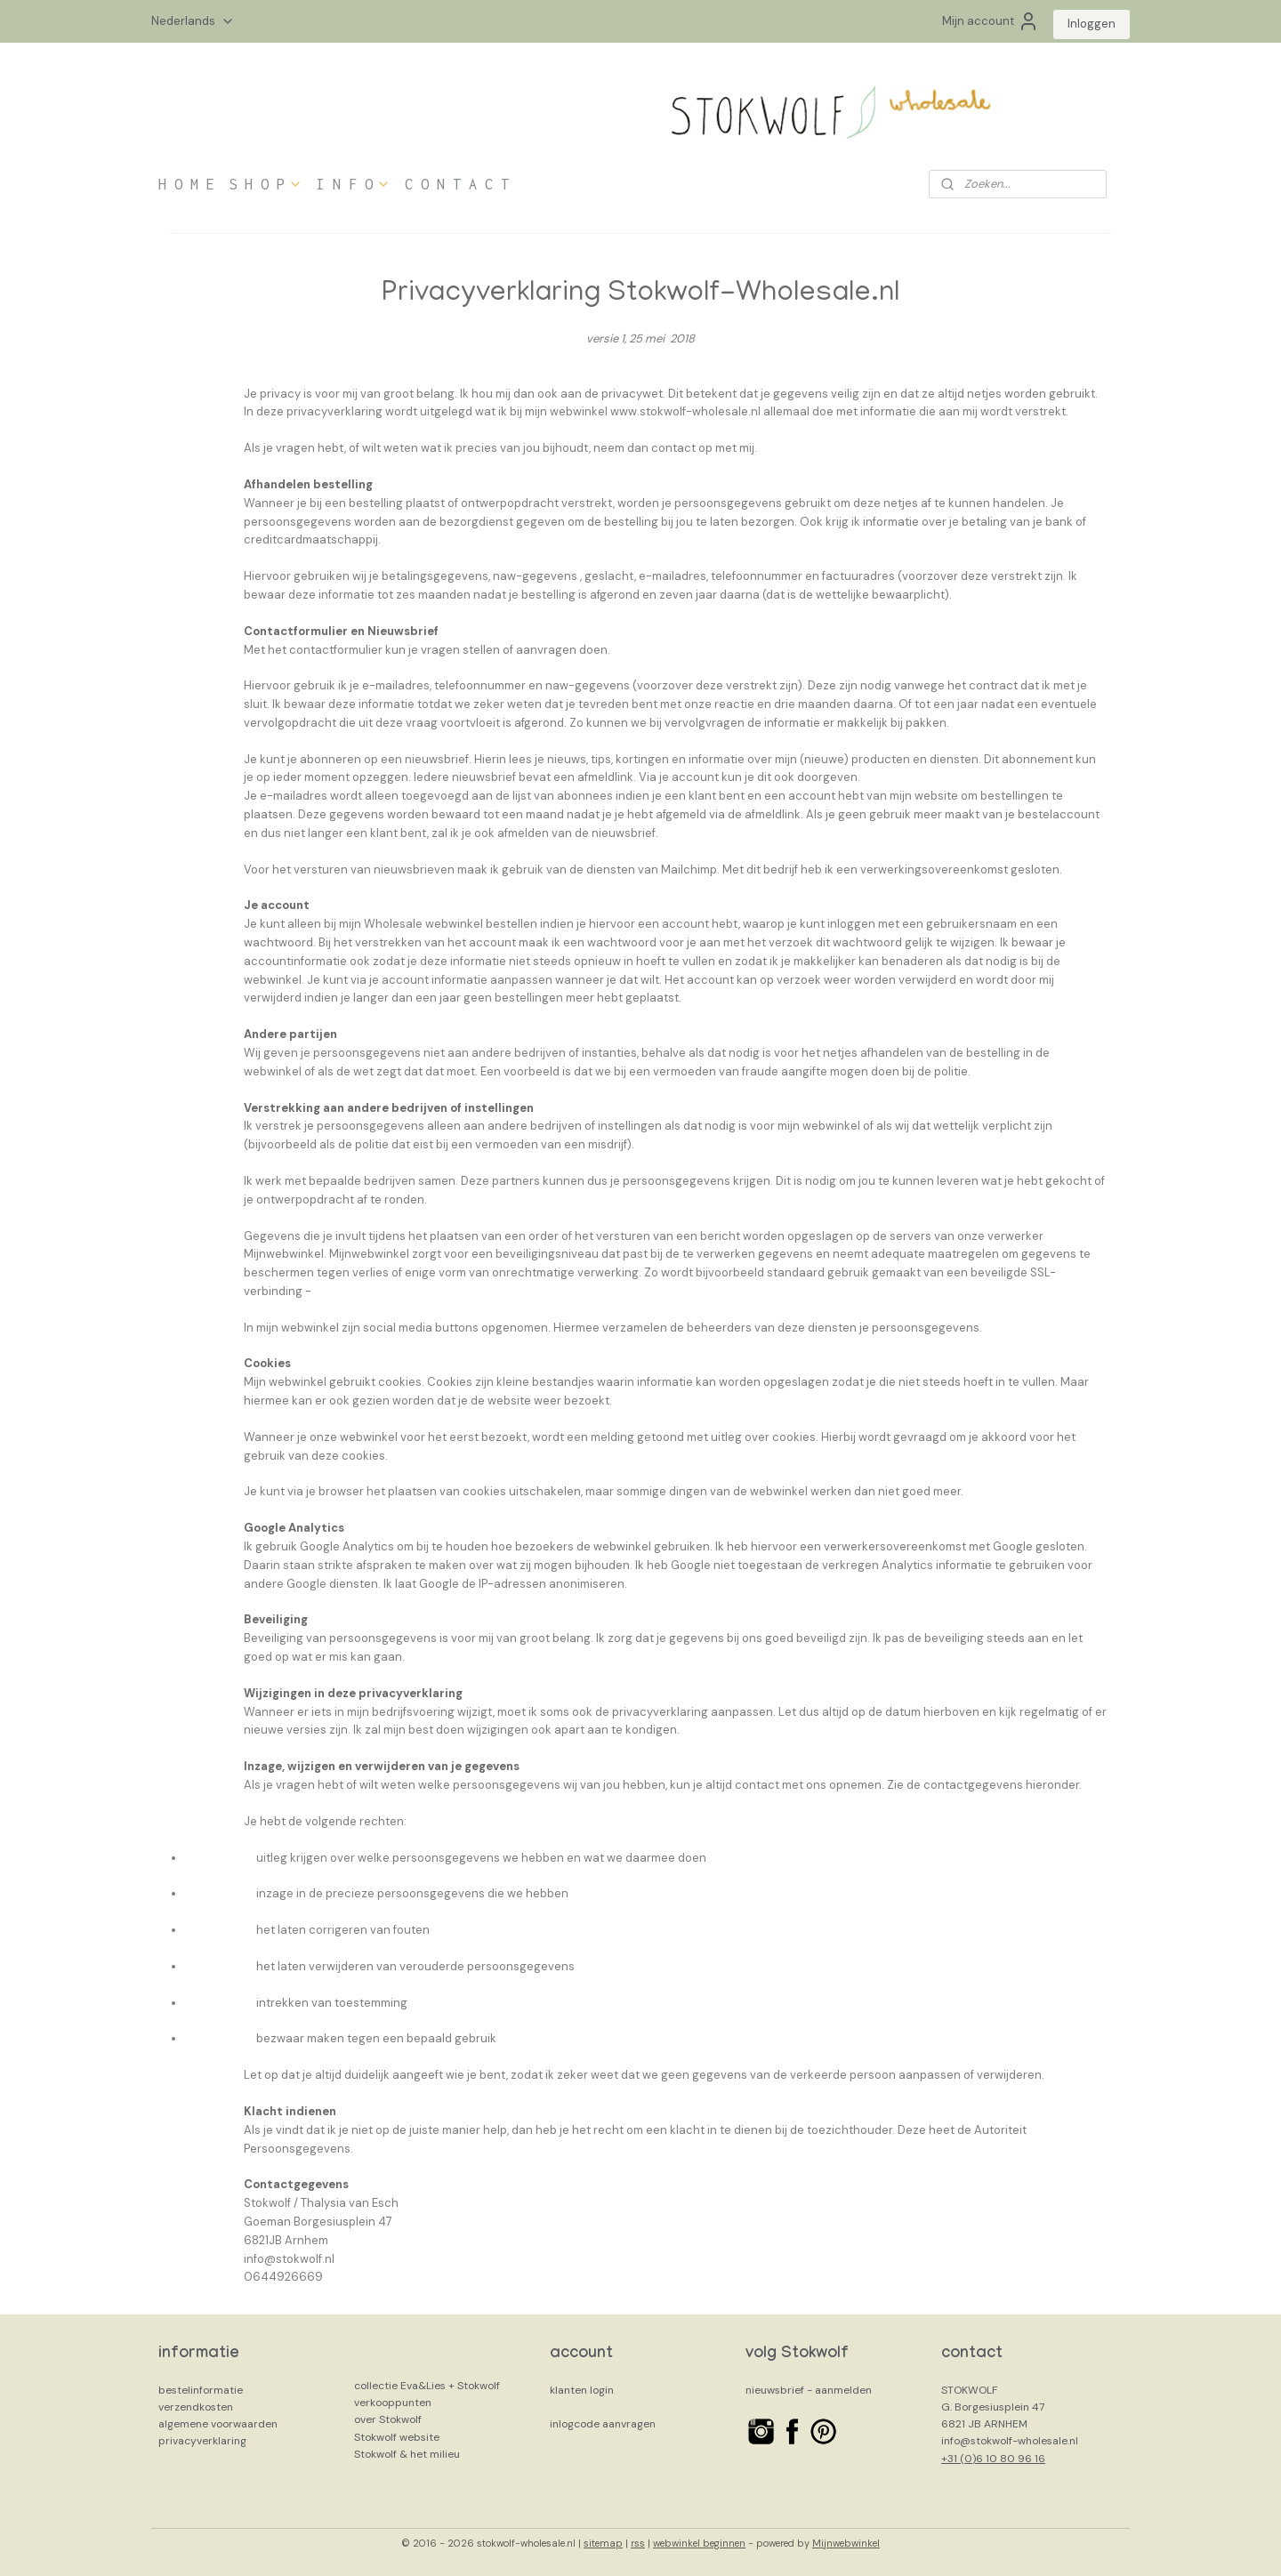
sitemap (603, 2543)
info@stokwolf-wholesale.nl (1009, 2441)
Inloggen (1092, 23)
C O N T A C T (457, 184)
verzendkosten (195, 2407)
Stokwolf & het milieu (407, 2454)
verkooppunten (392, 2402)
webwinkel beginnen (699, 2543)
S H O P (265, 184)
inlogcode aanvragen (603, 2424)
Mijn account (990, 21)
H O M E (186, 184)
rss (638, 2543)
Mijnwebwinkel (846, 2543)
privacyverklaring (202, 2441)
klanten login (582, 2390)
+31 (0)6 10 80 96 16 (993, 2458)
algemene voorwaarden (218, 2424)
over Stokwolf (388, 2419)
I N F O (354, 184)
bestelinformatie (200, 2390)
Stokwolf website (396, 2437)
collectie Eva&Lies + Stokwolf (427, 2386)
